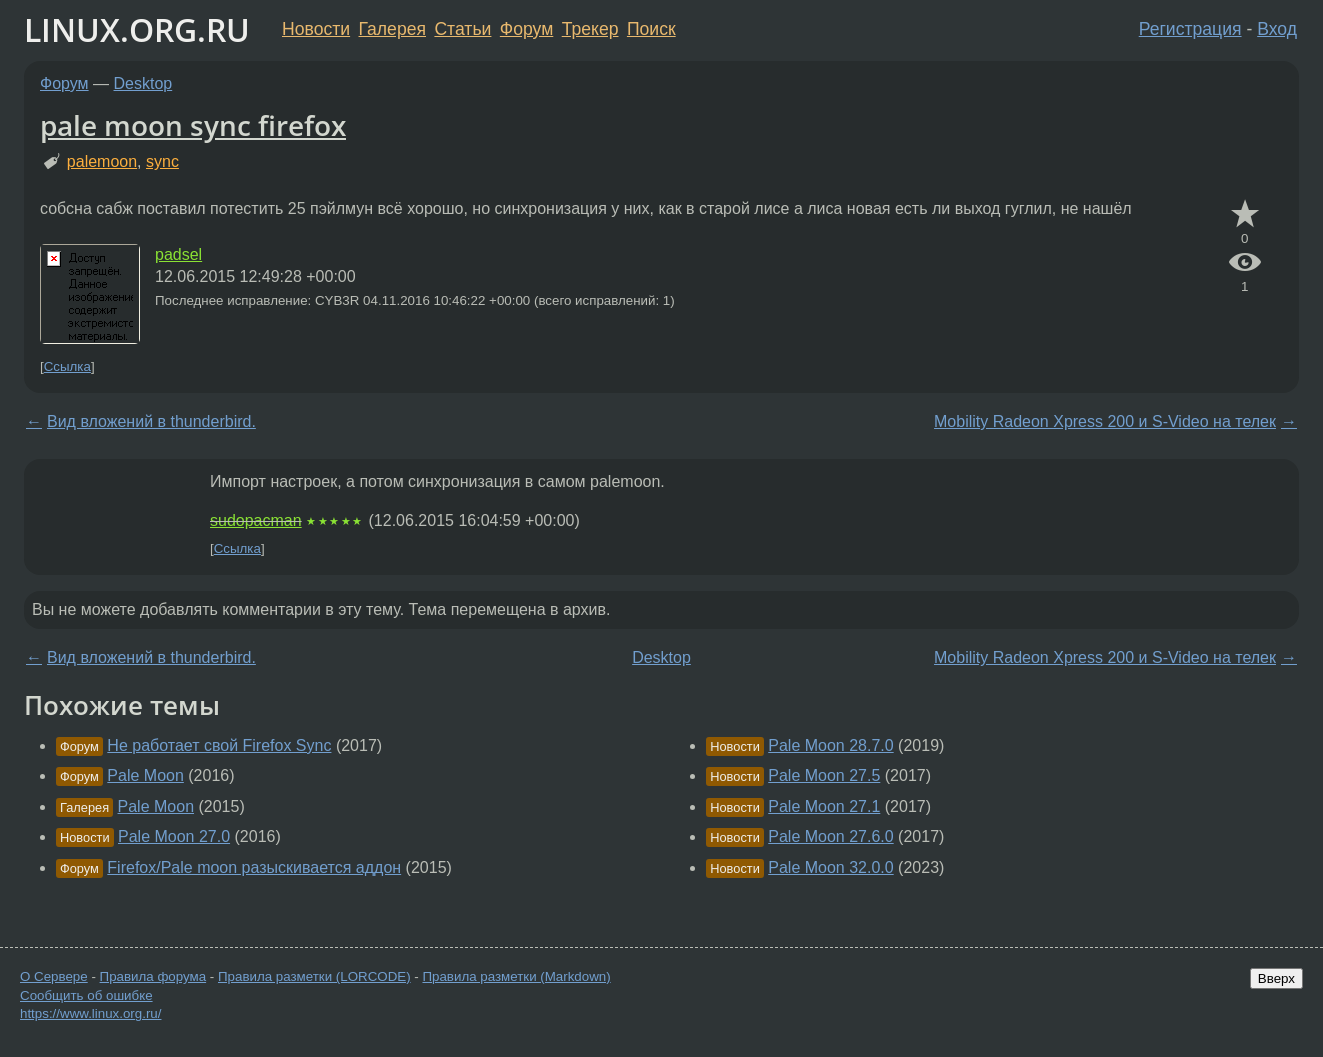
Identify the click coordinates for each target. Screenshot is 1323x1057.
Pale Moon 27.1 (824, 806)
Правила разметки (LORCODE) (314, 976)
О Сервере (54, 976)
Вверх (1276, 978)
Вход (1277, 29)
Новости (316, 29)
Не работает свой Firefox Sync (219, 745)
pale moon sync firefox (193, 125)
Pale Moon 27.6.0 (830, 836)
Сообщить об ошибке (86, 995)
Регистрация (1190, 29)
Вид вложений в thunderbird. (151, 421)
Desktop (143, 83)
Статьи (462, 29)
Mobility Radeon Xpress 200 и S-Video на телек (1105, 421)
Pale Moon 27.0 (174, 836)
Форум (526, 29)
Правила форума (153, 976)
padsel (178, 254)
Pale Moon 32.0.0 (830, 867)
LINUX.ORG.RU (137, 29)
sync (162, 161)
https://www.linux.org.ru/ (90, 1013)
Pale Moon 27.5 (824, 775)
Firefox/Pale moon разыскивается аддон (254, 867)
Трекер (590, 29)
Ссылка (67, 366)
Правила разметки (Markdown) (516, 976)
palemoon (102, 161)
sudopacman (256, 520)
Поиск (651, 29)
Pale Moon (145, 775)
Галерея (392, 29)
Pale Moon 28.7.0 (830, 745)
